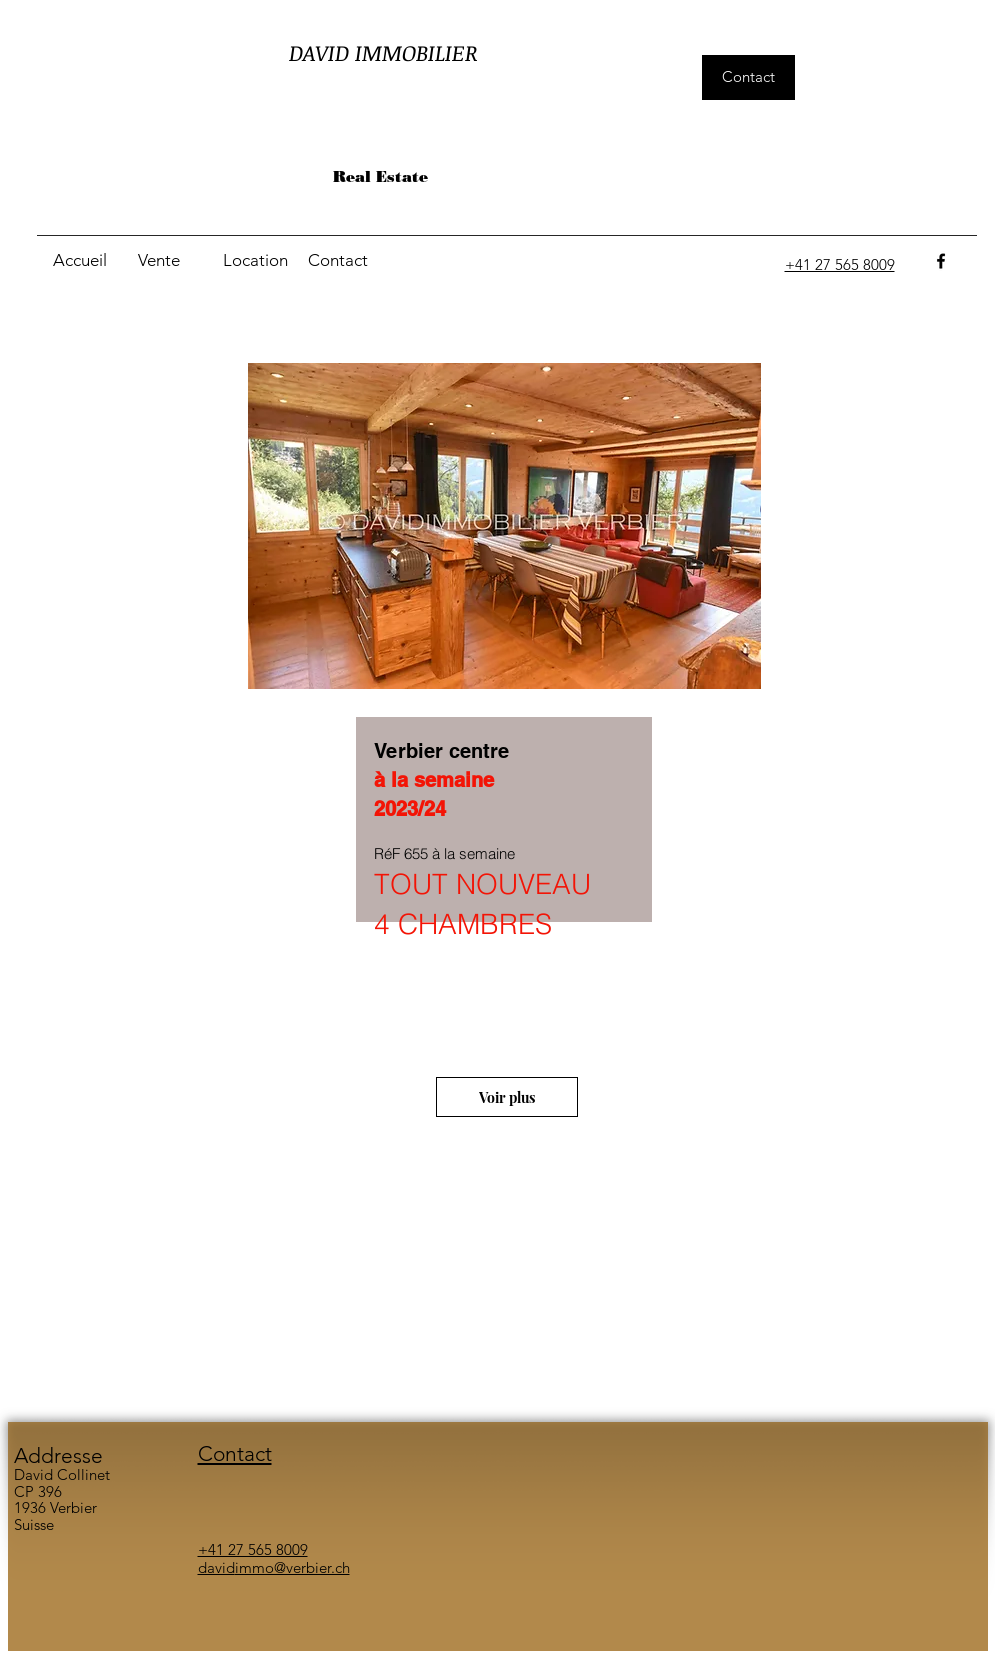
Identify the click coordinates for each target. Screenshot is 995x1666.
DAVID (322, 52)
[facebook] (941, 261)
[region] (506, 704)
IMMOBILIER (416, 52)
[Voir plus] (507, 1097)
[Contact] (748, 77)
